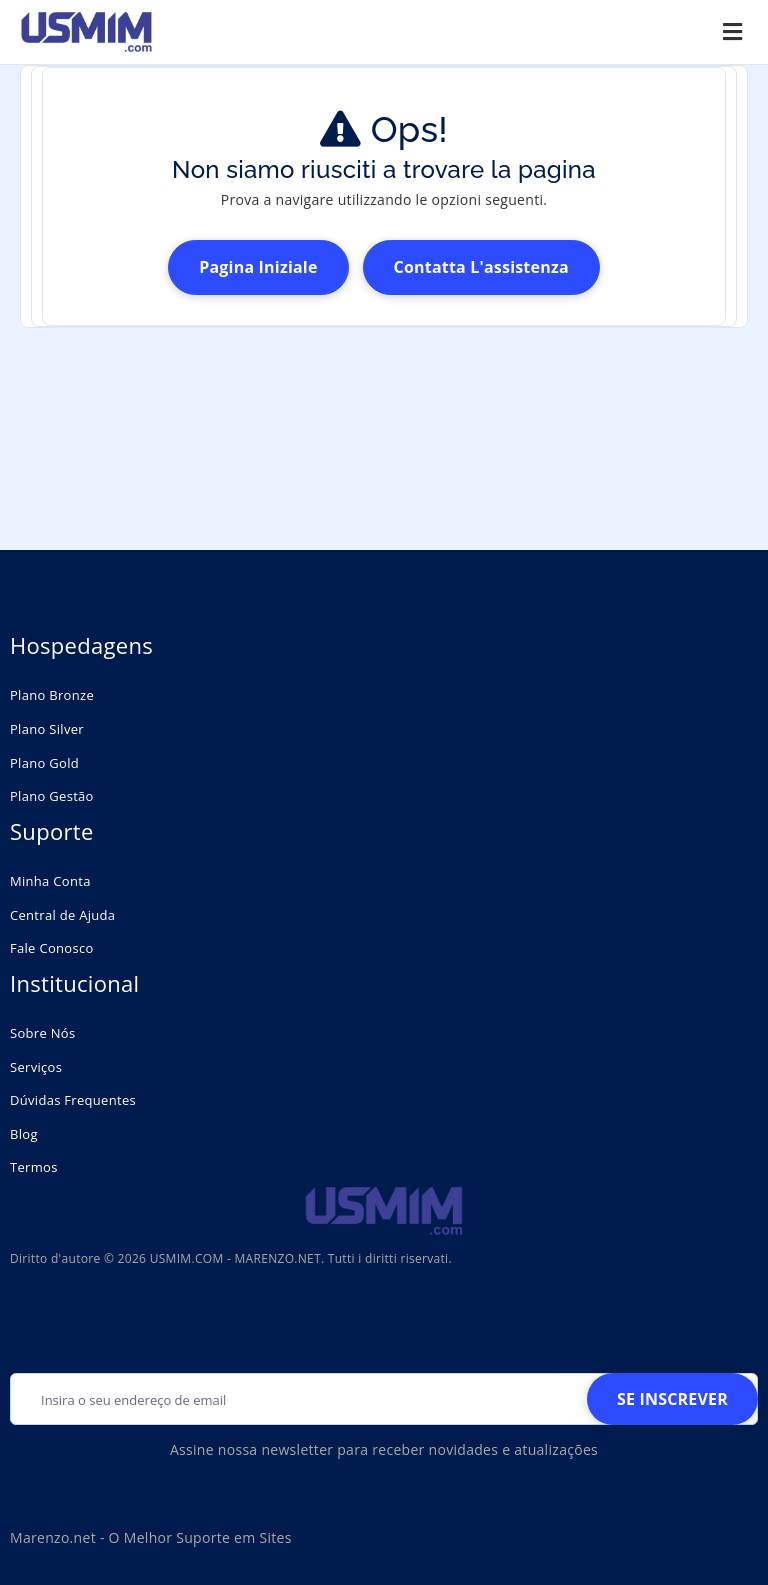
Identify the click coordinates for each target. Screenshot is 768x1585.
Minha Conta (50, 881)
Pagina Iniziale (258, 267)
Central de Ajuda (62, 915)
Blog (24, 1134)
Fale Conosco (52, 948)
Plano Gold (44, 763)
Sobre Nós (42, 1033)
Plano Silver (47, 729)
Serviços (36, 1067)
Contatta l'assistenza (481, 267)
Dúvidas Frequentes (73, 1100)
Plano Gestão (52, 796)
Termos (34, 1167)
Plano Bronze (52, 695)
